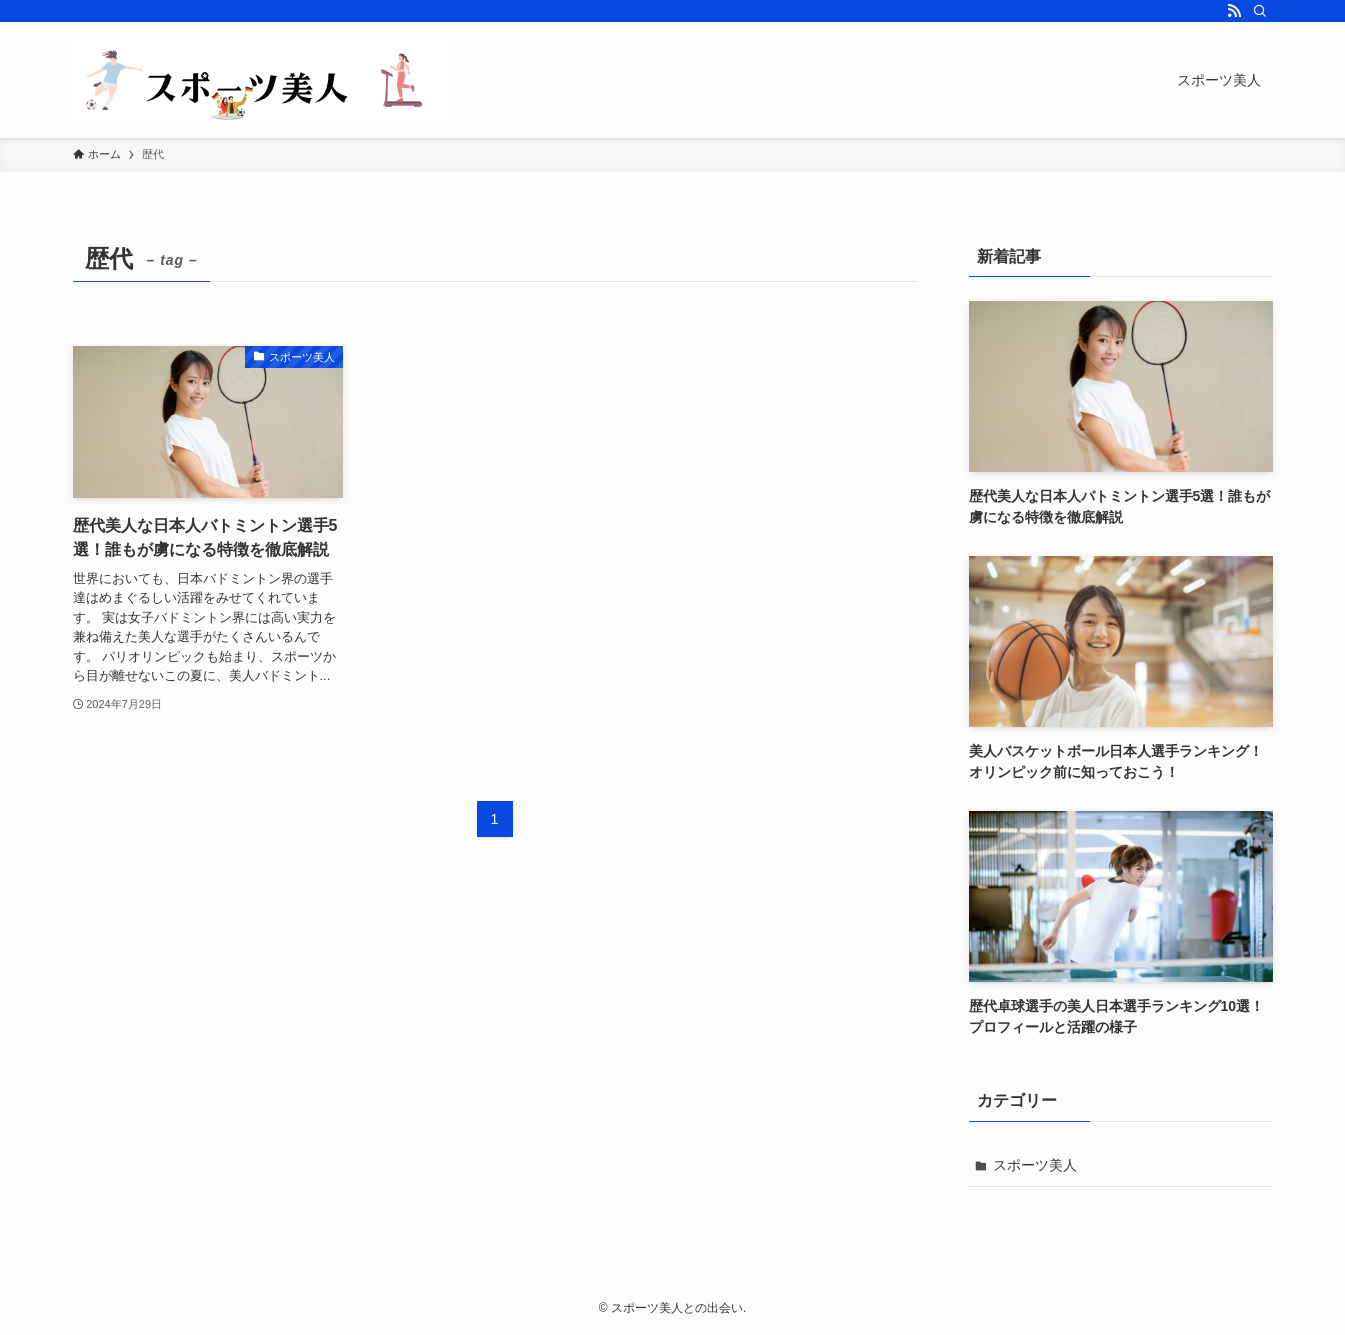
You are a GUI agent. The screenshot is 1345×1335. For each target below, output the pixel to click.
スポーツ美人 (1035, 1165)
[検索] (1260, 11)
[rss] (1234, 11)
